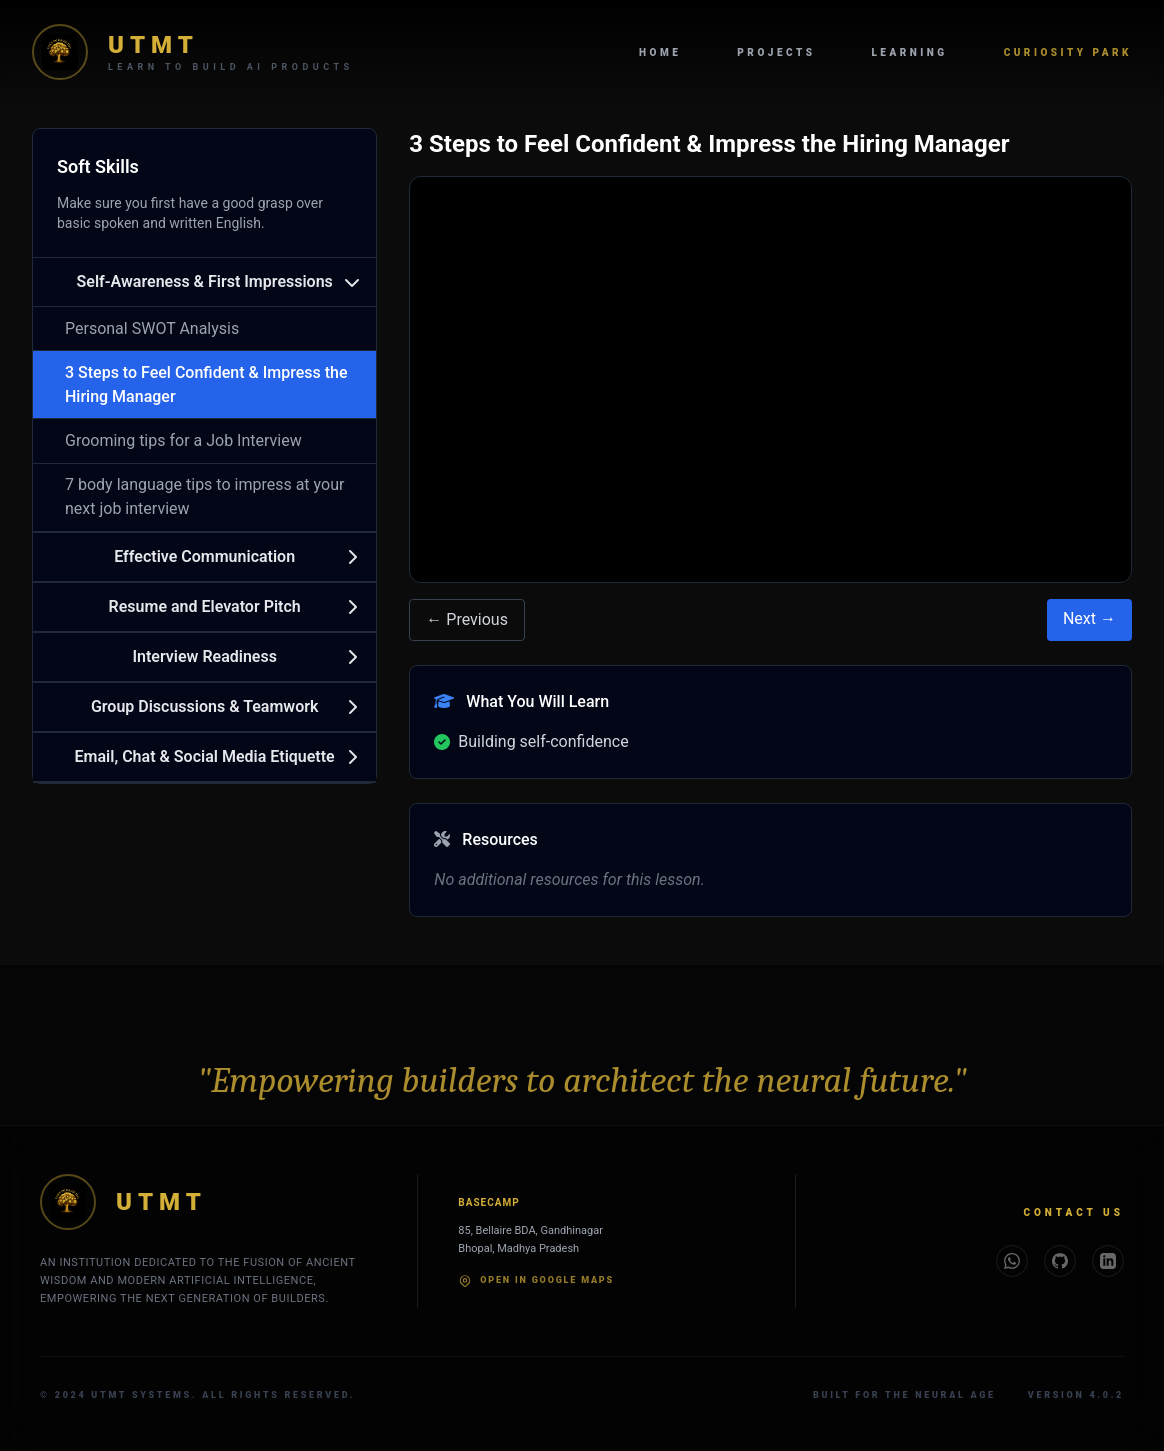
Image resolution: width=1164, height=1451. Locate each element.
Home (660, 52)
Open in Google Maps (536, 1281)
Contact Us (1073, 1212)
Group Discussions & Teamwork (205, 706)
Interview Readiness (204, 656)
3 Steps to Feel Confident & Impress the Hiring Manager (206, 384)
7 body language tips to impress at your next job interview (204, 496)
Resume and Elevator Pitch (205, 606)
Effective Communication (204, 556)
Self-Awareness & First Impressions (205, 281)
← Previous (467, 619)
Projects (776, 52)
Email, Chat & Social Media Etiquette (205, 756)
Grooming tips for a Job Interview (183, 440)
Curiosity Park (1068, 52)
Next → (1089, 618)
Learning (909, 52)
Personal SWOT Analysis (152, 328)
